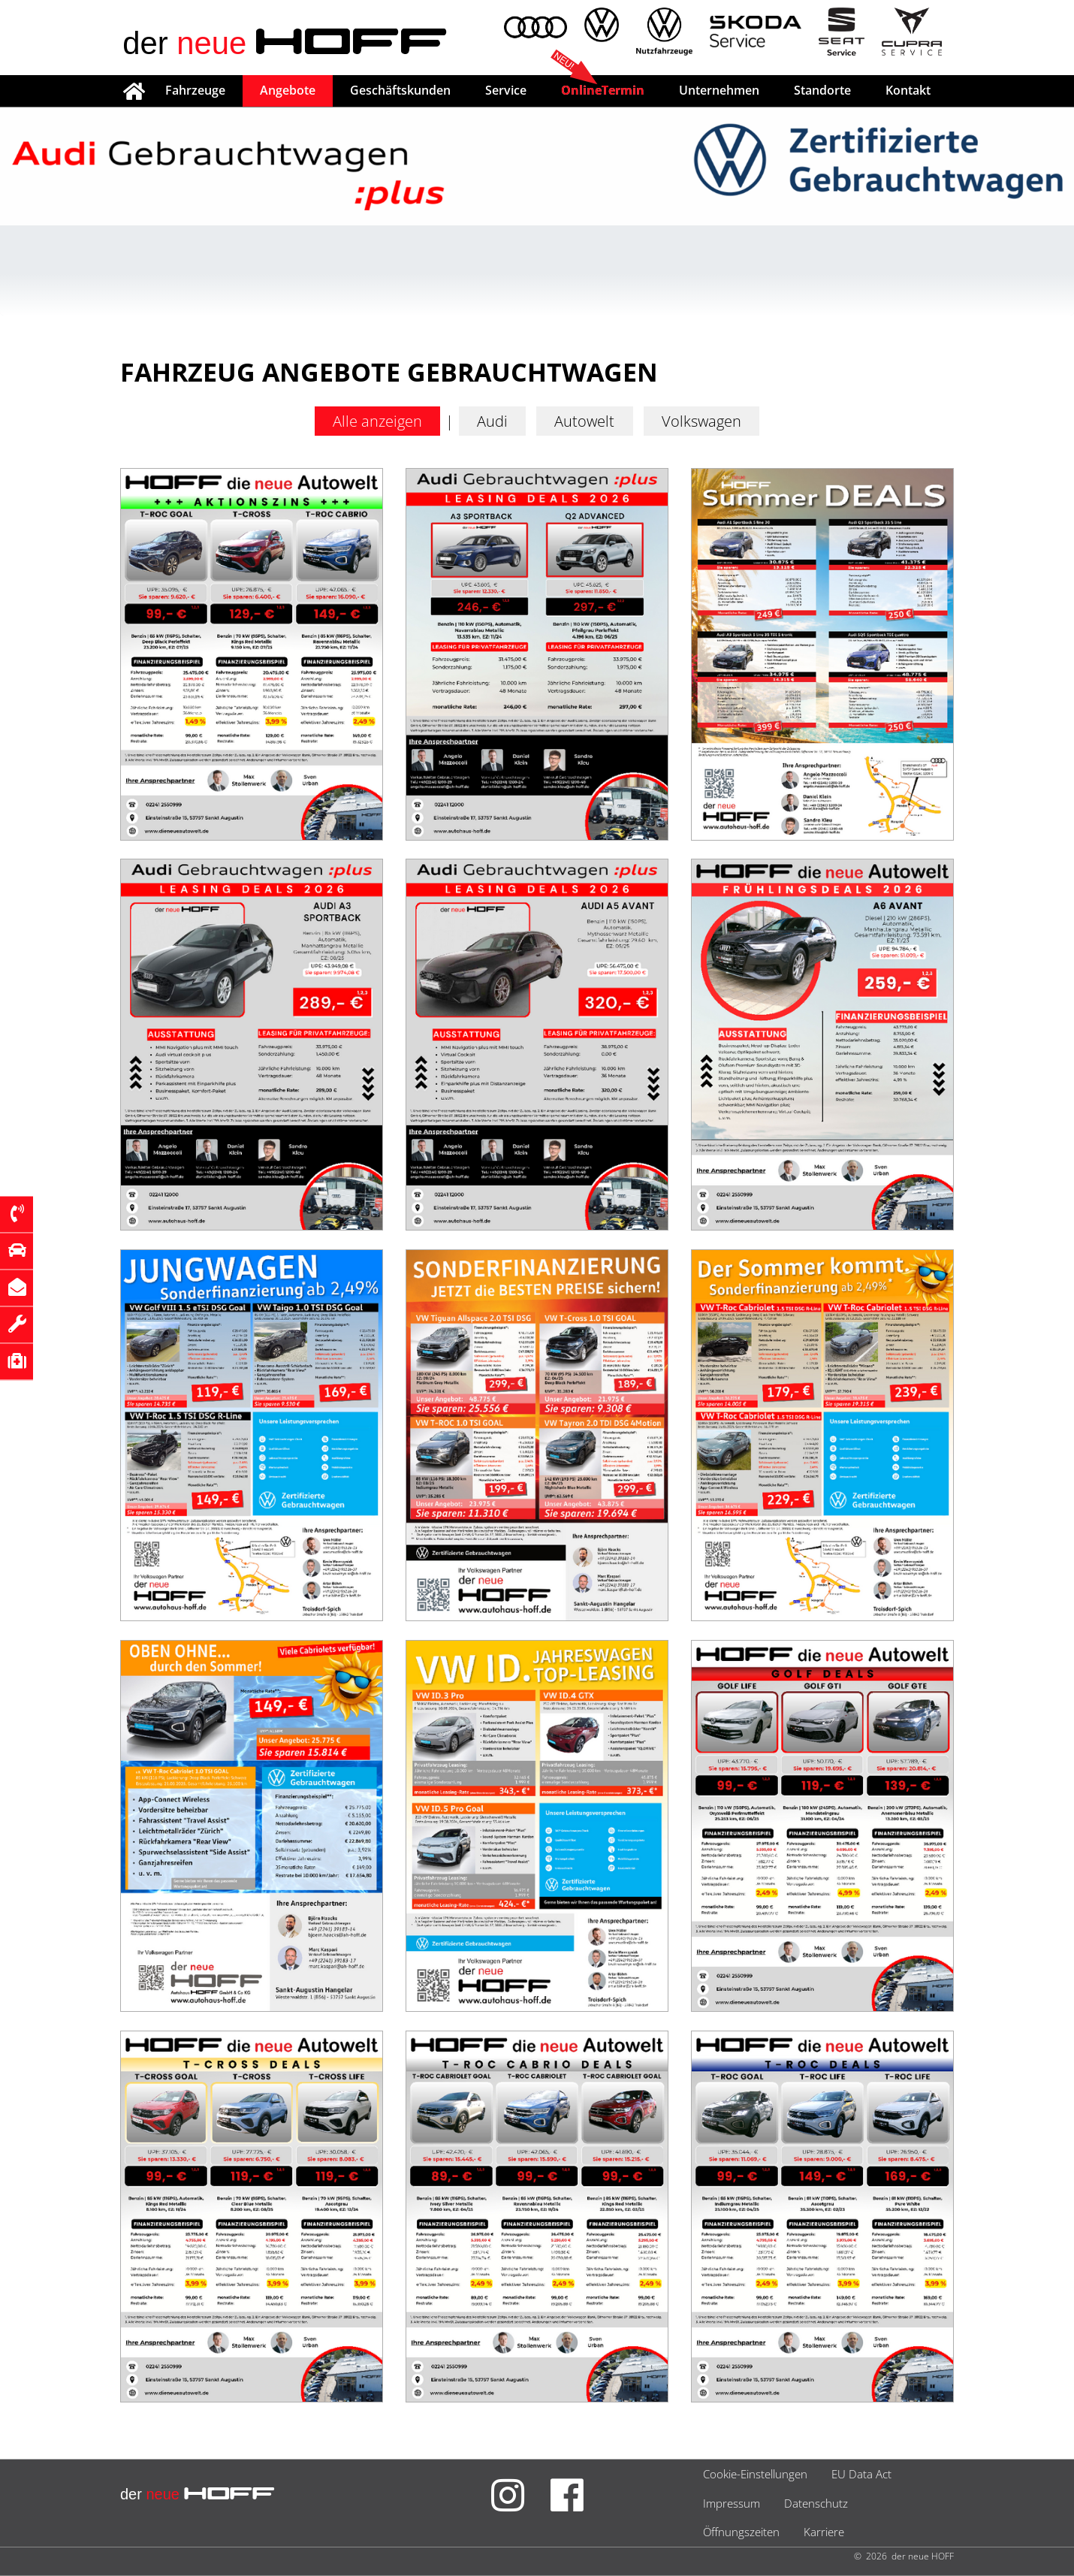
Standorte (822, 90)
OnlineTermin (602, 90)
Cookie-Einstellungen (755, 2474)
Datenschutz (816, 2503)
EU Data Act (861, 2474)
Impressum (731, 2503)
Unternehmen (719, 90)
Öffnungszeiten (741, 2532)
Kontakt (908, 90)
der (286, 44)
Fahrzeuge (195, 90)
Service (505, 90)
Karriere (824, 2532)
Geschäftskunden (400, 90)
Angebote (287, 90)
